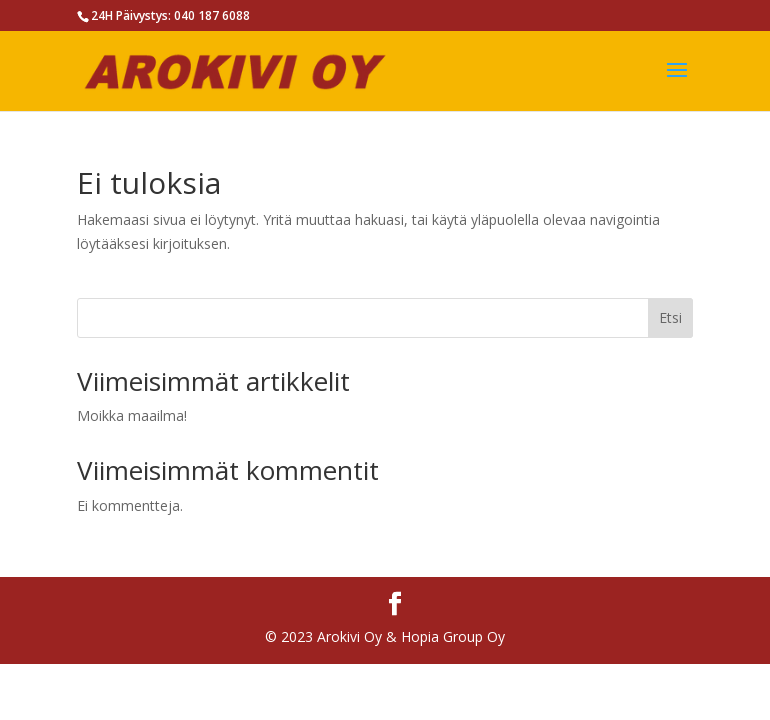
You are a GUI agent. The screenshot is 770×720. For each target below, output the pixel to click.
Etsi (670, 317)
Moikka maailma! (132, 415)
